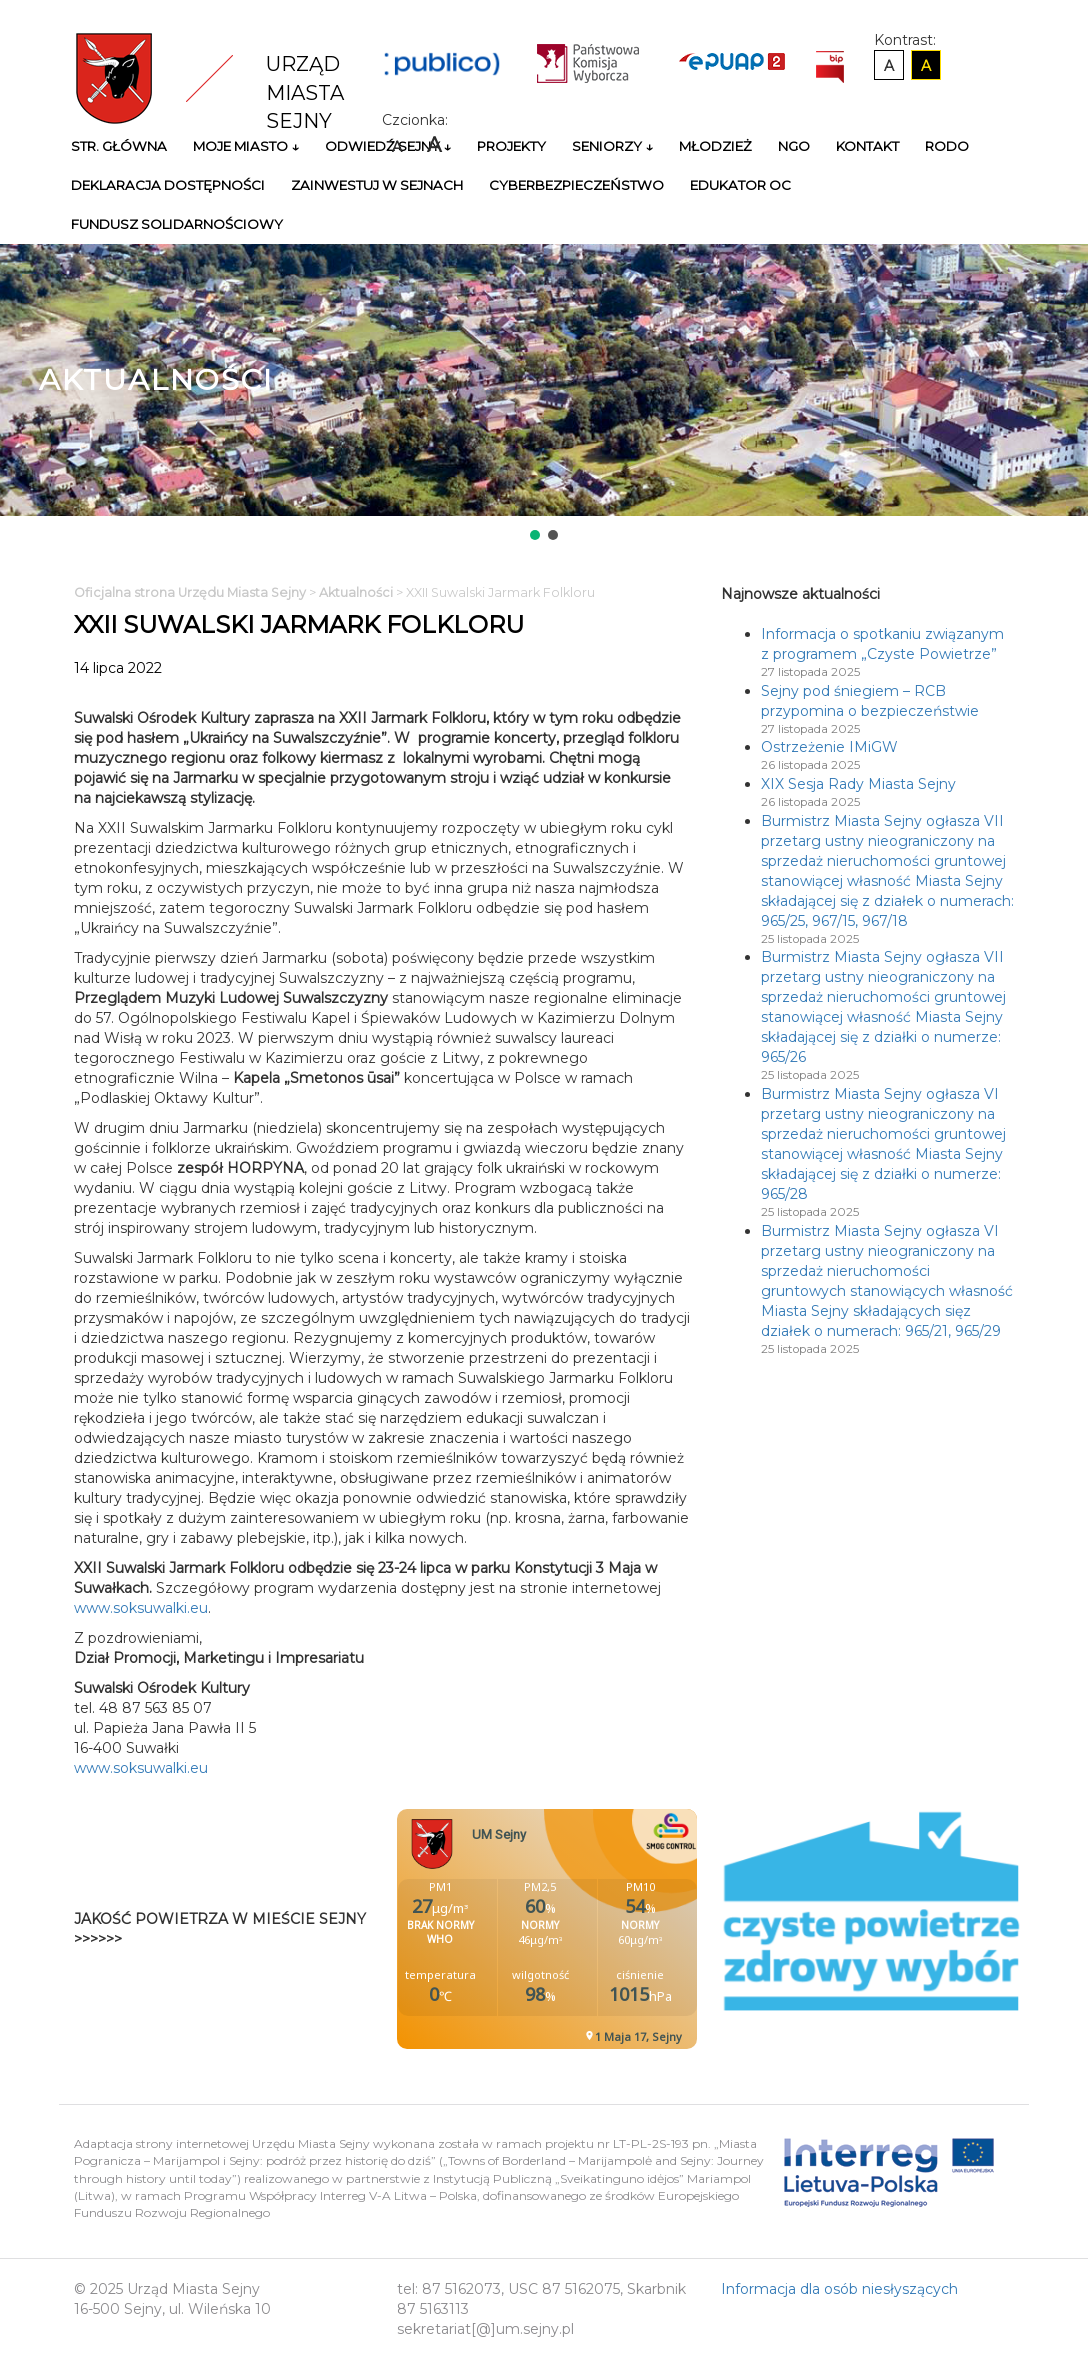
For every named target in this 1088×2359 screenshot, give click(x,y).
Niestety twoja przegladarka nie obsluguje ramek (597, 1929)
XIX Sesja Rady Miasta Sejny (858, 784)
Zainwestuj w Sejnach (377, 185)
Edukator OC (740, 185)
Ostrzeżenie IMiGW (829, 747)
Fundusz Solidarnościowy (177, 224)
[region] (544, 394)
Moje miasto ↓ (246, 146)
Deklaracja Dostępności (168, 185)
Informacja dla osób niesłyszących (839, 2289)
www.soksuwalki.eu (141, 1608)
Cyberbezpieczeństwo (576, 185)
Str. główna (119, 146)
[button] (535, 535)
